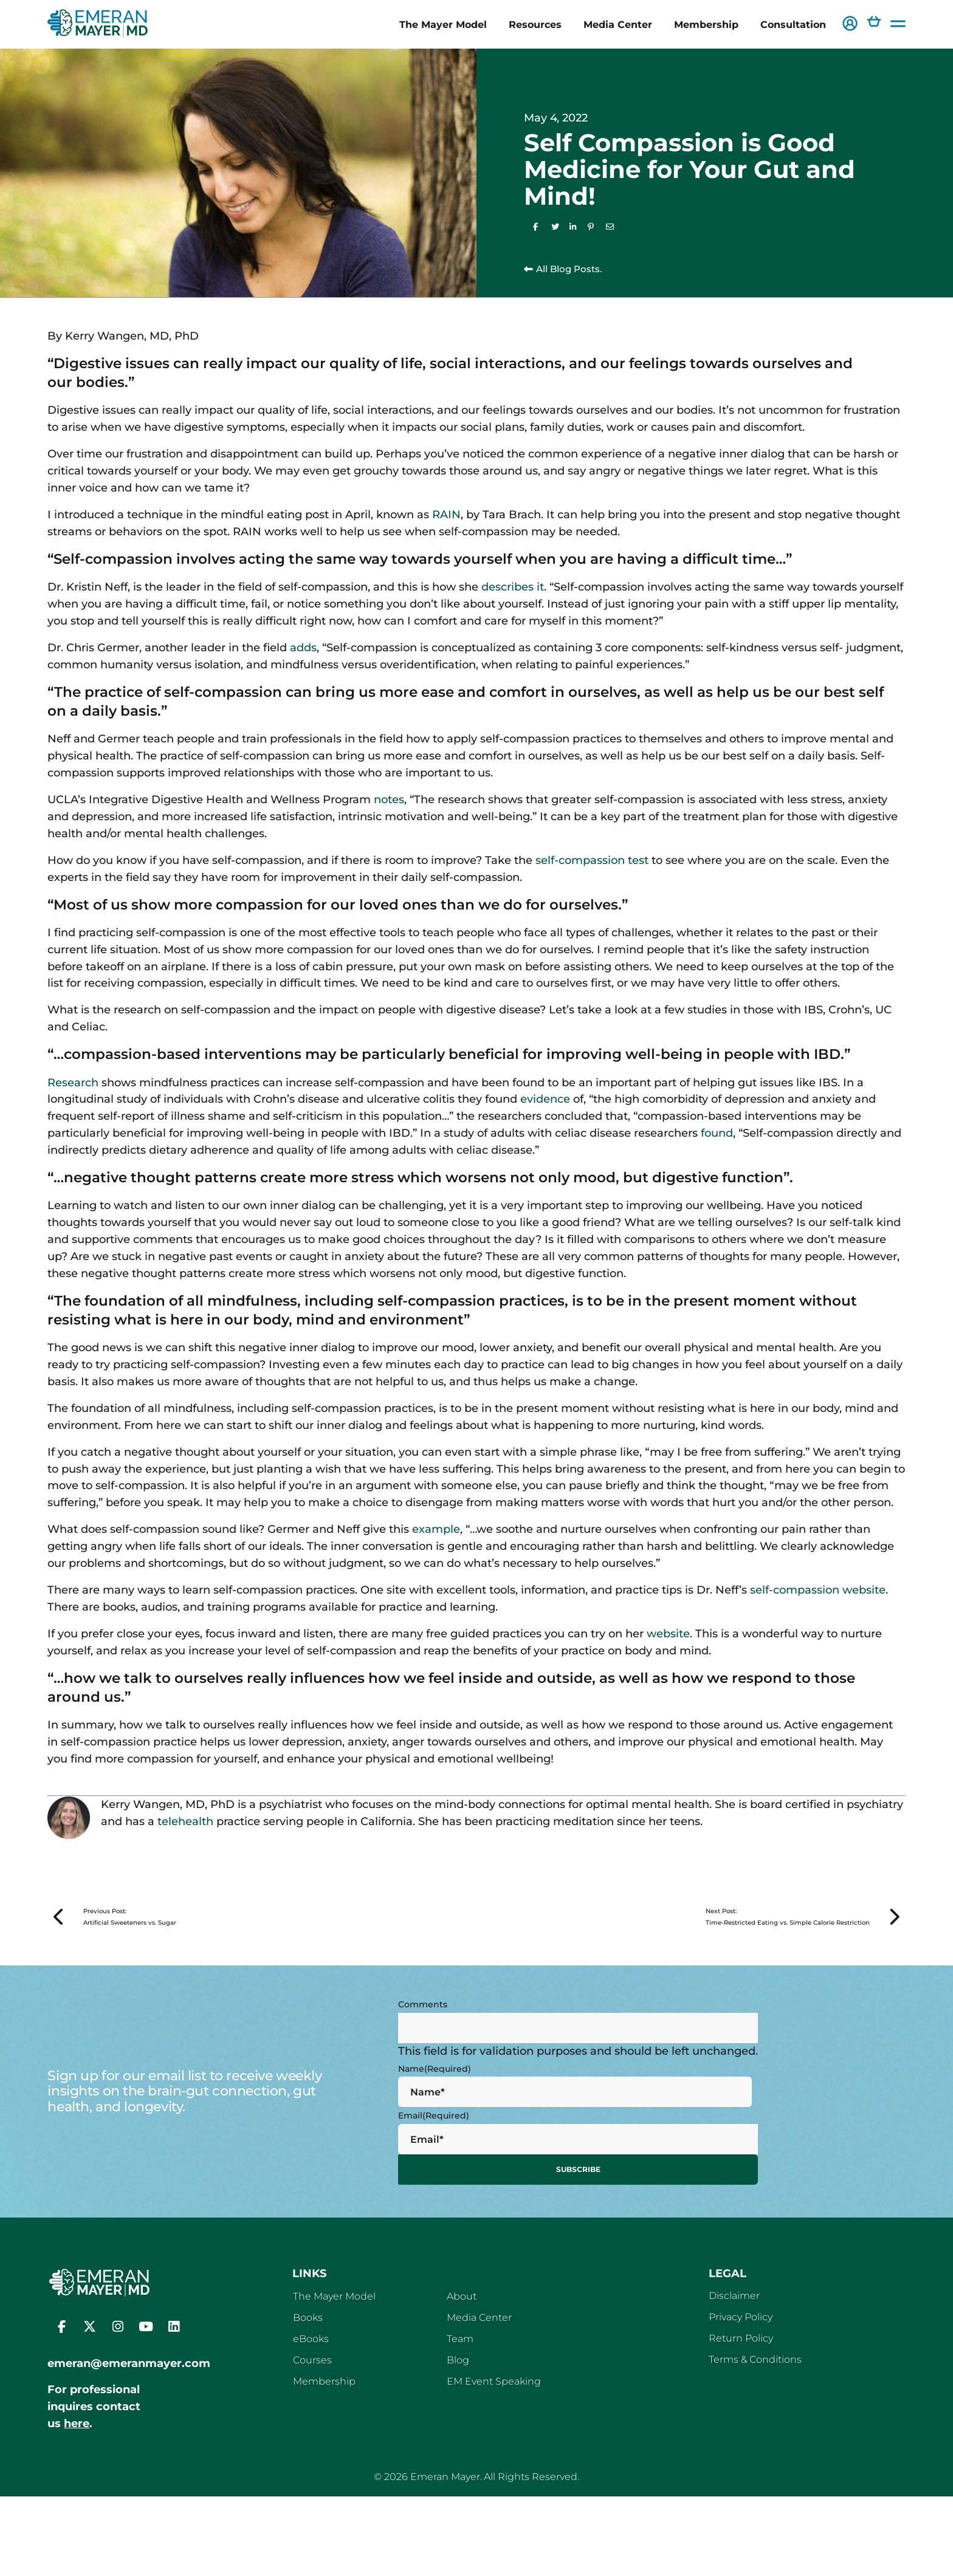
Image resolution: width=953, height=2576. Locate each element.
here (76, 2432)
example (436, 1529)
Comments (422, 2015)
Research (72, 1082)
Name (434, 2079)
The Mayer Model (443, 24)
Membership (706, 24)
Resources (535, 24)
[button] (850, 24)
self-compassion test (592, 860)
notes (389, 799)
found (717, 1133)
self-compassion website (818, 1590)
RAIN (446, 514)
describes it (512, 587)
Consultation (793, 24)
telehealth (185, 1821)
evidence (545, 1099)
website (668, 1633)
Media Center (617, 24)
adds (303, 647)
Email (433, 2126)
